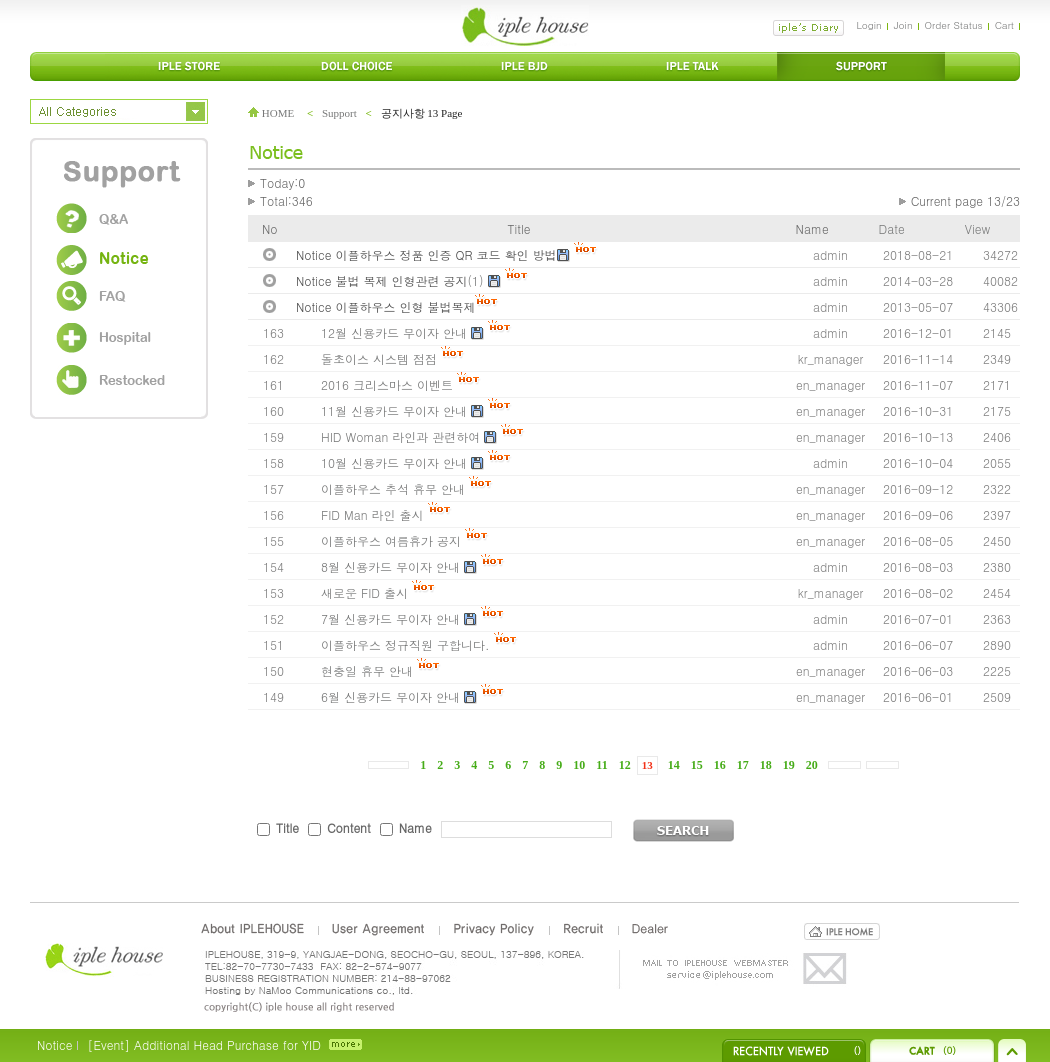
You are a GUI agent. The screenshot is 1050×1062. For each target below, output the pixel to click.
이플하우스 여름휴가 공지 (391, 540)
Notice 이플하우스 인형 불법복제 (385, 306)
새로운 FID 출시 (364, 592)
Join (903, 25)
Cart (1004, 25)
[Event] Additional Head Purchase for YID (203, 1044)
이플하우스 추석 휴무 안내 (393, 488)
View (977, 228)
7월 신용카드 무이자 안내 (392, 618)
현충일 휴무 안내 (367, 670)
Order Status (954, 25)
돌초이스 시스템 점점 (379, 358)
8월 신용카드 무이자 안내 (392, 566)
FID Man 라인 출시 (372, 514)
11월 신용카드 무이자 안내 (396, 410)
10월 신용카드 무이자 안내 (396, 462)
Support (339, 113)
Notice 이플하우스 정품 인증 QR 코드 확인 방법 (426, 254)
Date (892, 228)
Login (868, 25)
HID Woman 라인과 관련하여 (400, 436)
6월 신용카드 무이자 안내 (390, 696)
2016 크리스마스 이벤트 (387, 384)
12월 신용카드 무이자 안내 (396, 332)
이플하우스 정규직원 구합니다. (405, 644)
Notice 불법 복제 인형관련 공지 (382, 280)
